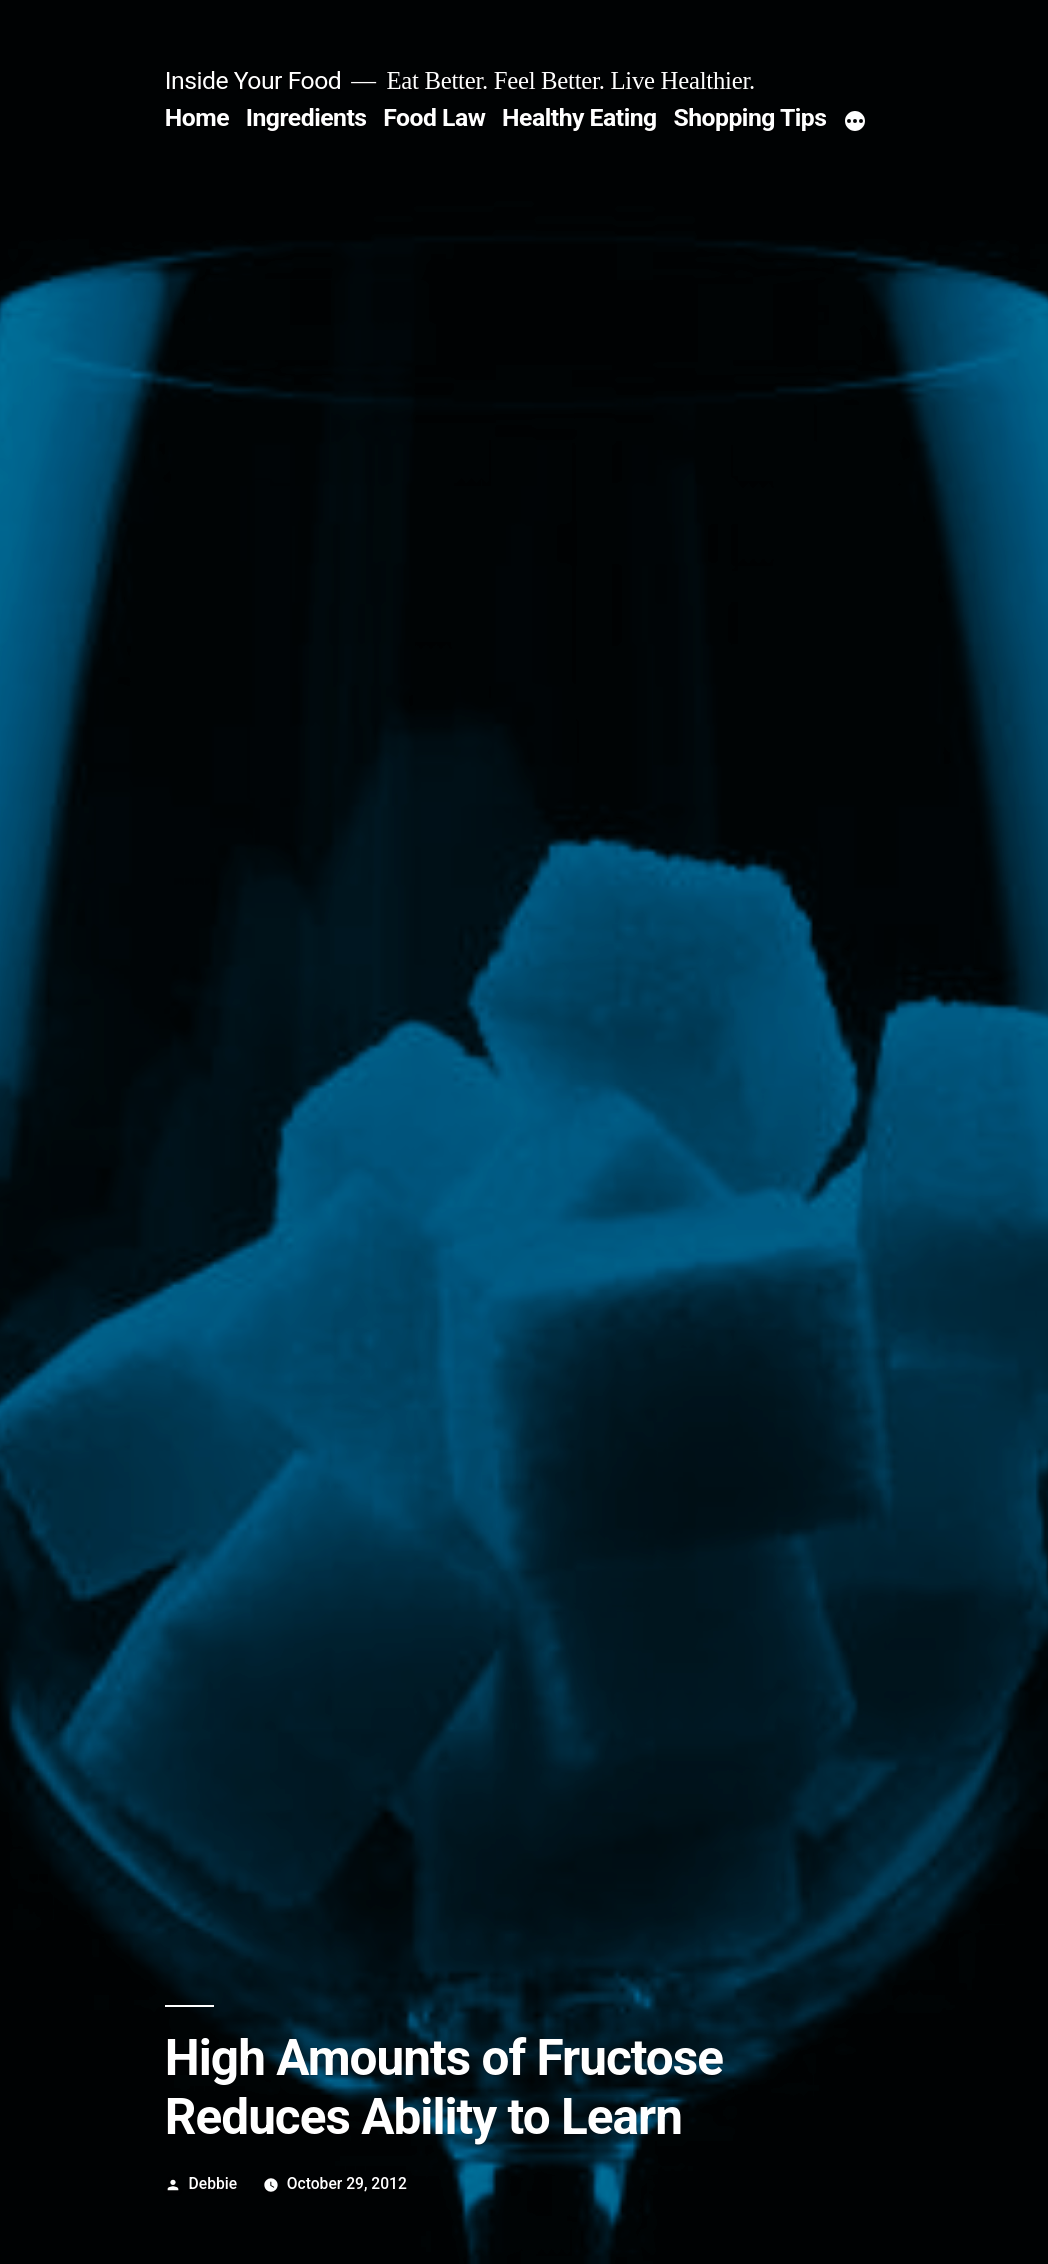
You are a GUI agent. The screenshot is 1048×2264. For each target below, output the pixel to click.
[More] (855, 122)
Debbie (213, 2183)
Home (197, 117)
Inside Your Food (253, 80)
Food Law (434, 117)
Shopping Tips (749, 117)
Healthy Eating (579, 117)
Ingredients (306, 117)
